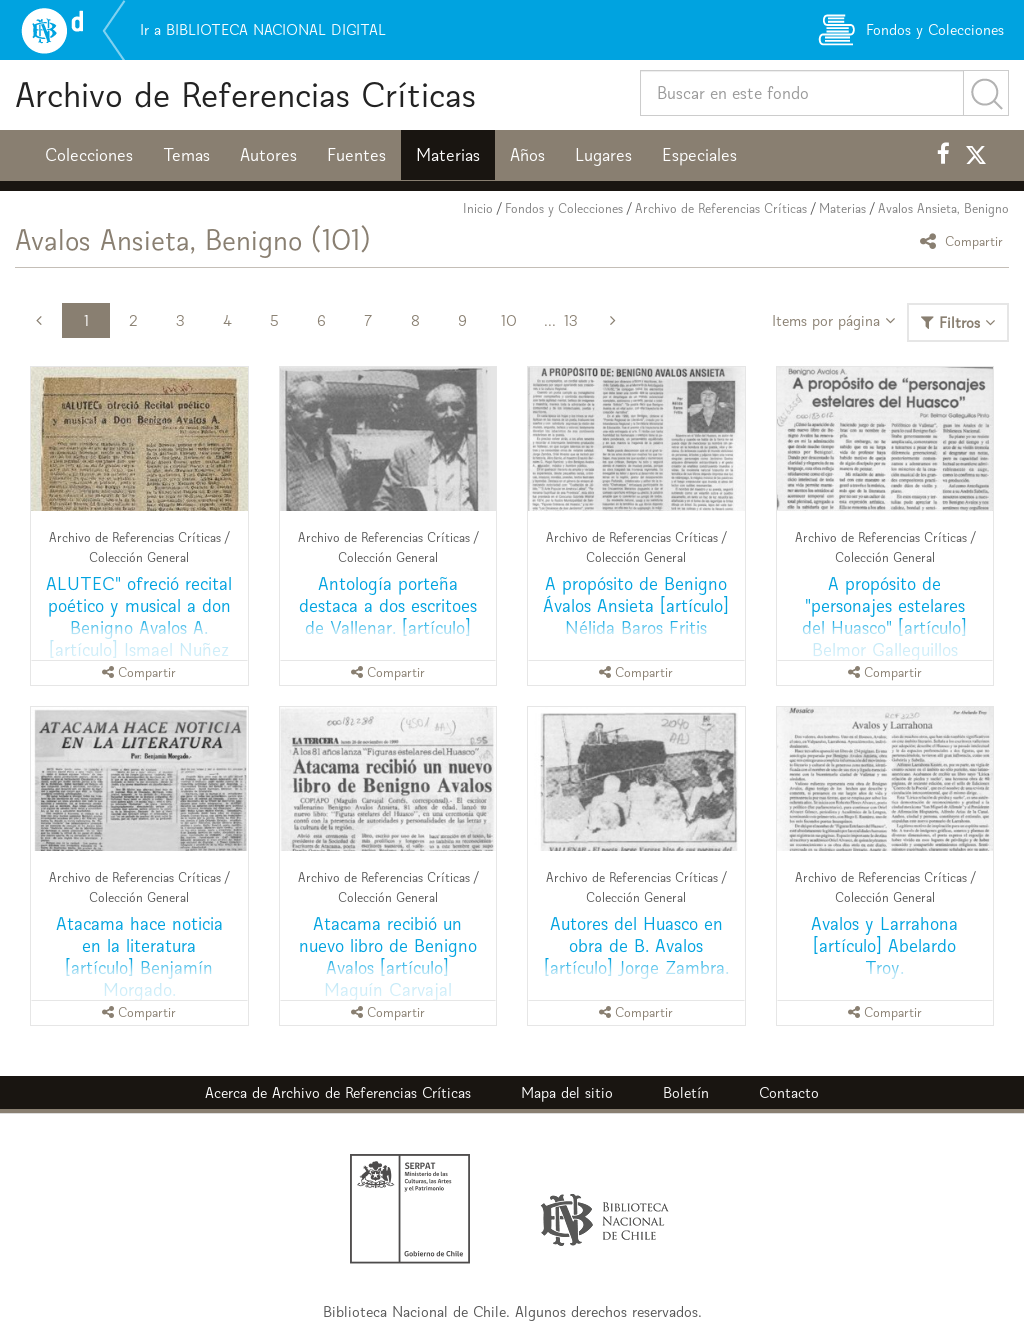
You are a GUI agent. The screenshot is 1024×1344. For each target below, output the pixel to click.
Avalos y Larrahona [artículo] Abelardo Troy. (884, 945)
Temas (186, 155)
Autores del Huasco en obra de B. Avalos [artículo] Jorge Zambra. (636, 945)
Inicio (478, 208)
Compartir (964, 240)
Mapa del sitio (567, 1092)
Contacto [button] (789, 1092)
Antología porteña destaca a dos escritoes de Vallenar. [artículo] (388, 605)
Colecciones (89, 155)
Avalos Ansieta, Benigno (943, 208)
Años (527, 155)
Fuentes (356, 155)
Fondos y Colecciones (564, 208)
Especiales (699, 155)
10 (509, 320)
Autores (268, 155)
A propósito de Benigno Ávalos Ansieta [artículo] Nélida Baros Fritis (636, 605)
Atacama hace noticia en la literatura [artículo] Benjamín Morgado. (139, 956)
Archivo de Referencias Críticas (245, 94)
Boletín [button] (686, 1092)
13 (571, 320)
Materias (448, 155)
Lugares (603, 155)
